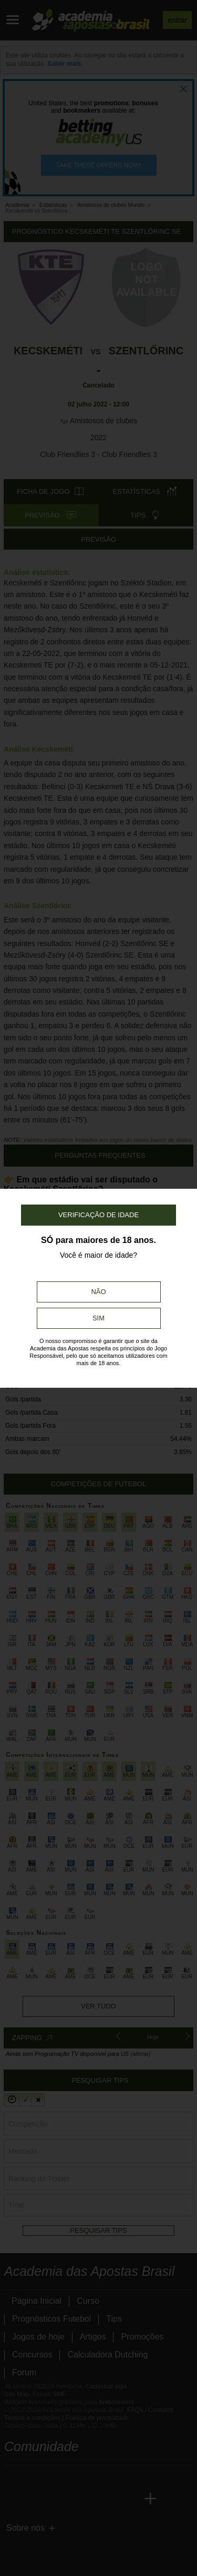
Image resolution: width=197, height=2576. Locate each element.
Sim (98, 1318)
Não (98, 1292)
